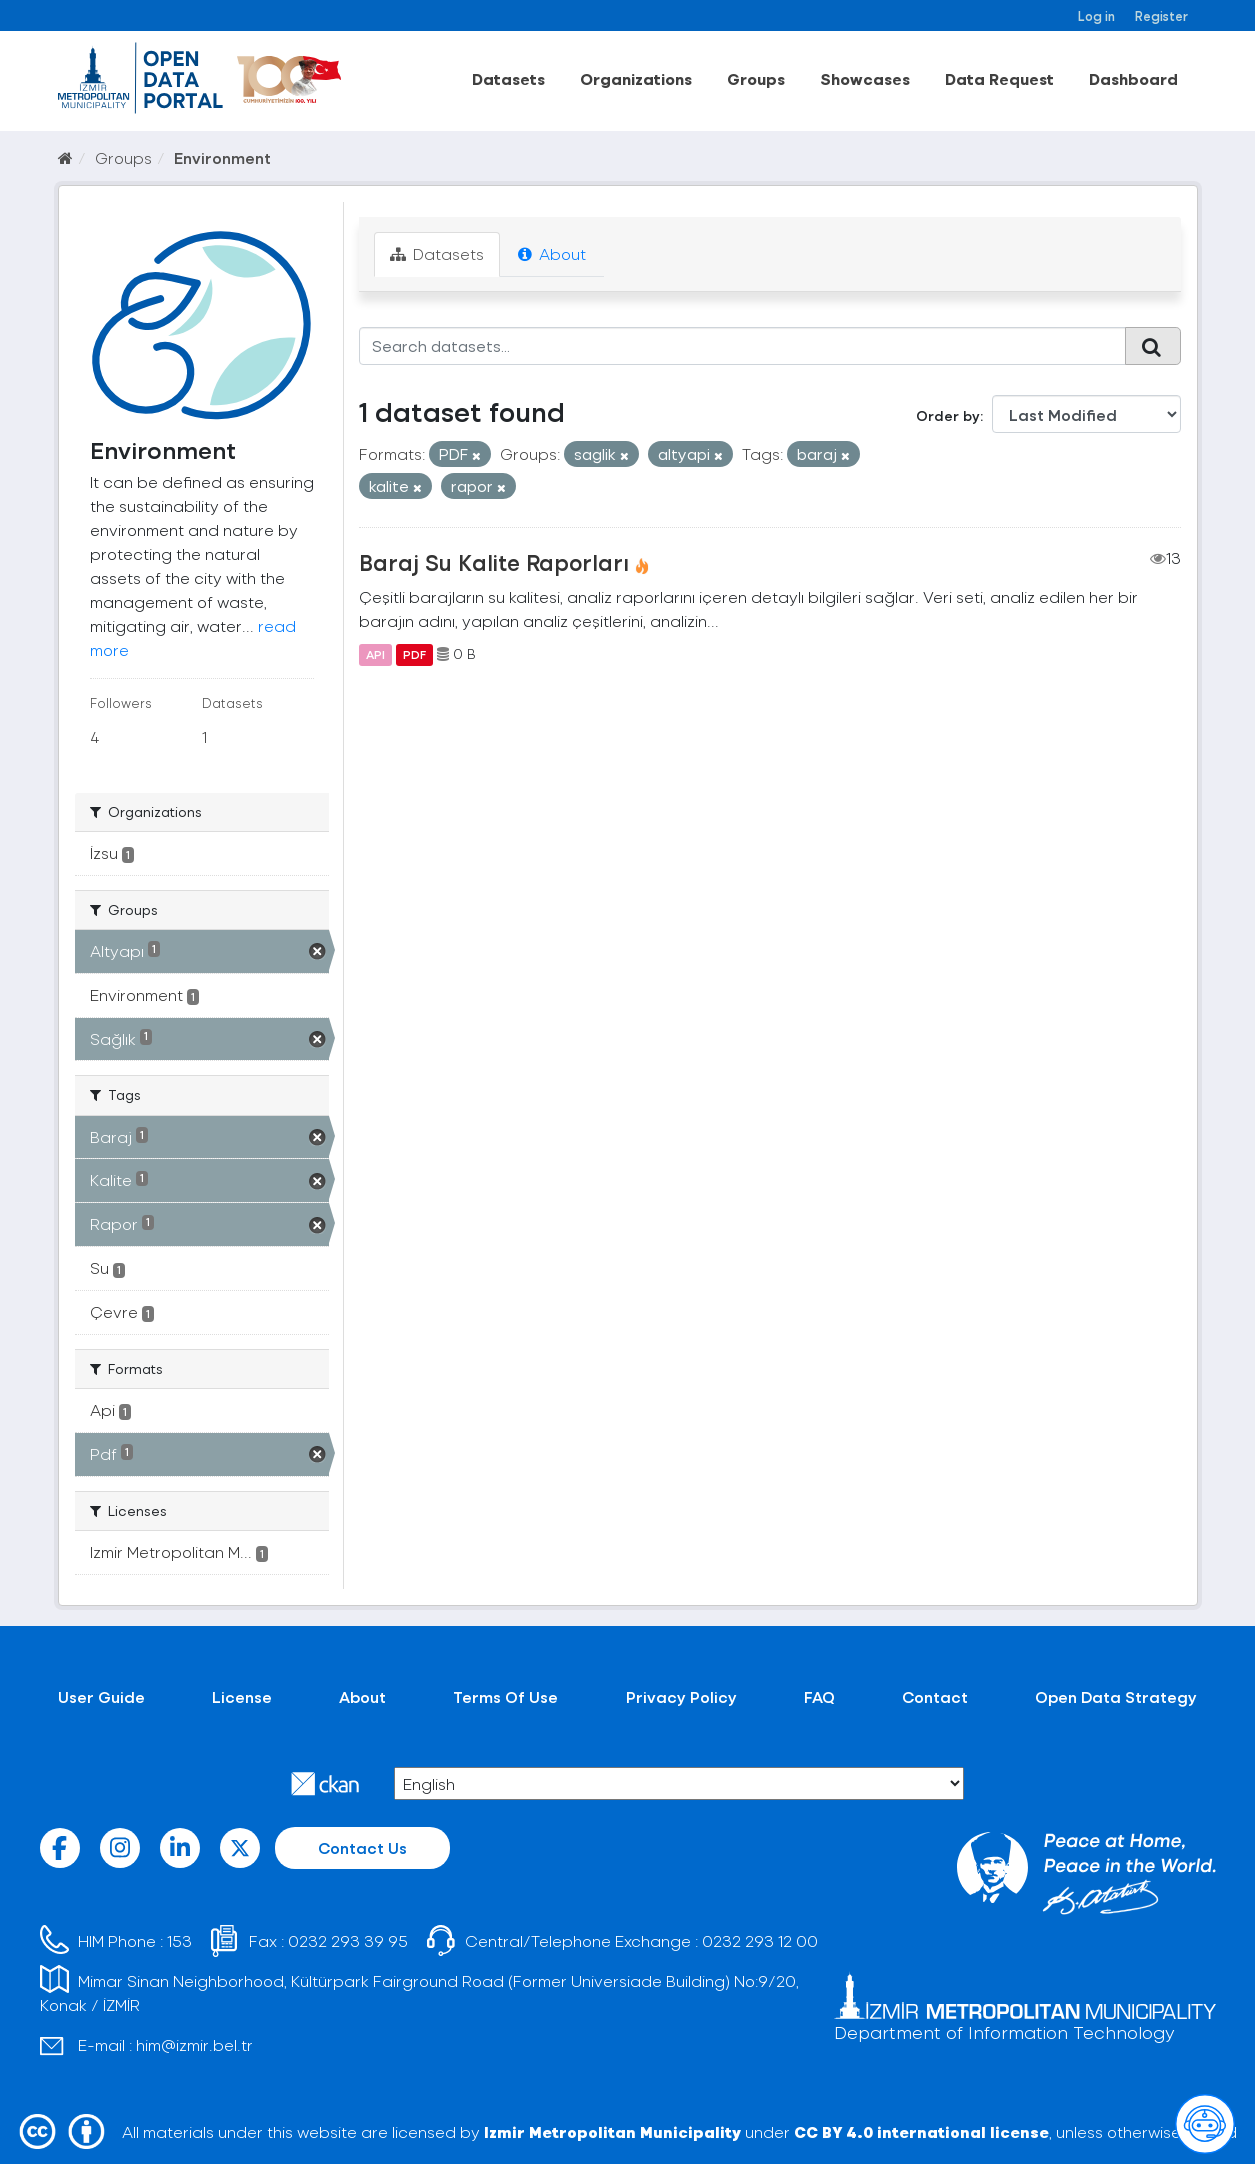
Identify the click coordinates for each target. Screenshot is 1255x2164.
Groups (756, 78)
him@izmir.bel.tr (194, 2044)
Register (1161, 15)
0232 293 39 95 (348, 1940)
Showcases (865, 78)
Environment (222, 157)
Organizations (636, 78)
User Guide (101, 1696)
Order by (948, 415)
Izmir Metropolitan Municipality (612, 2131)
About (552, 253)
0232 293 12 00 (760, 1940)
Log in (1096, 15)
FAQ (819, 1696)
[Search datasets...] (742, 346)
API (375, 654)
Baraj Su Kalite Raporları (494, 562)
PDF (414, 654)
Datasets (508, 78)
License (242, 1696)
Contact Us (362, 1847)
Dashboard (1133, 78)
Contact (935, 1696)
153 (179, 1940)
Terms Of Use (505, 1696)
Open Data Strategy (1116, 1696)
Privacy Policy (681, 1696)
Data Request (999, 78)
